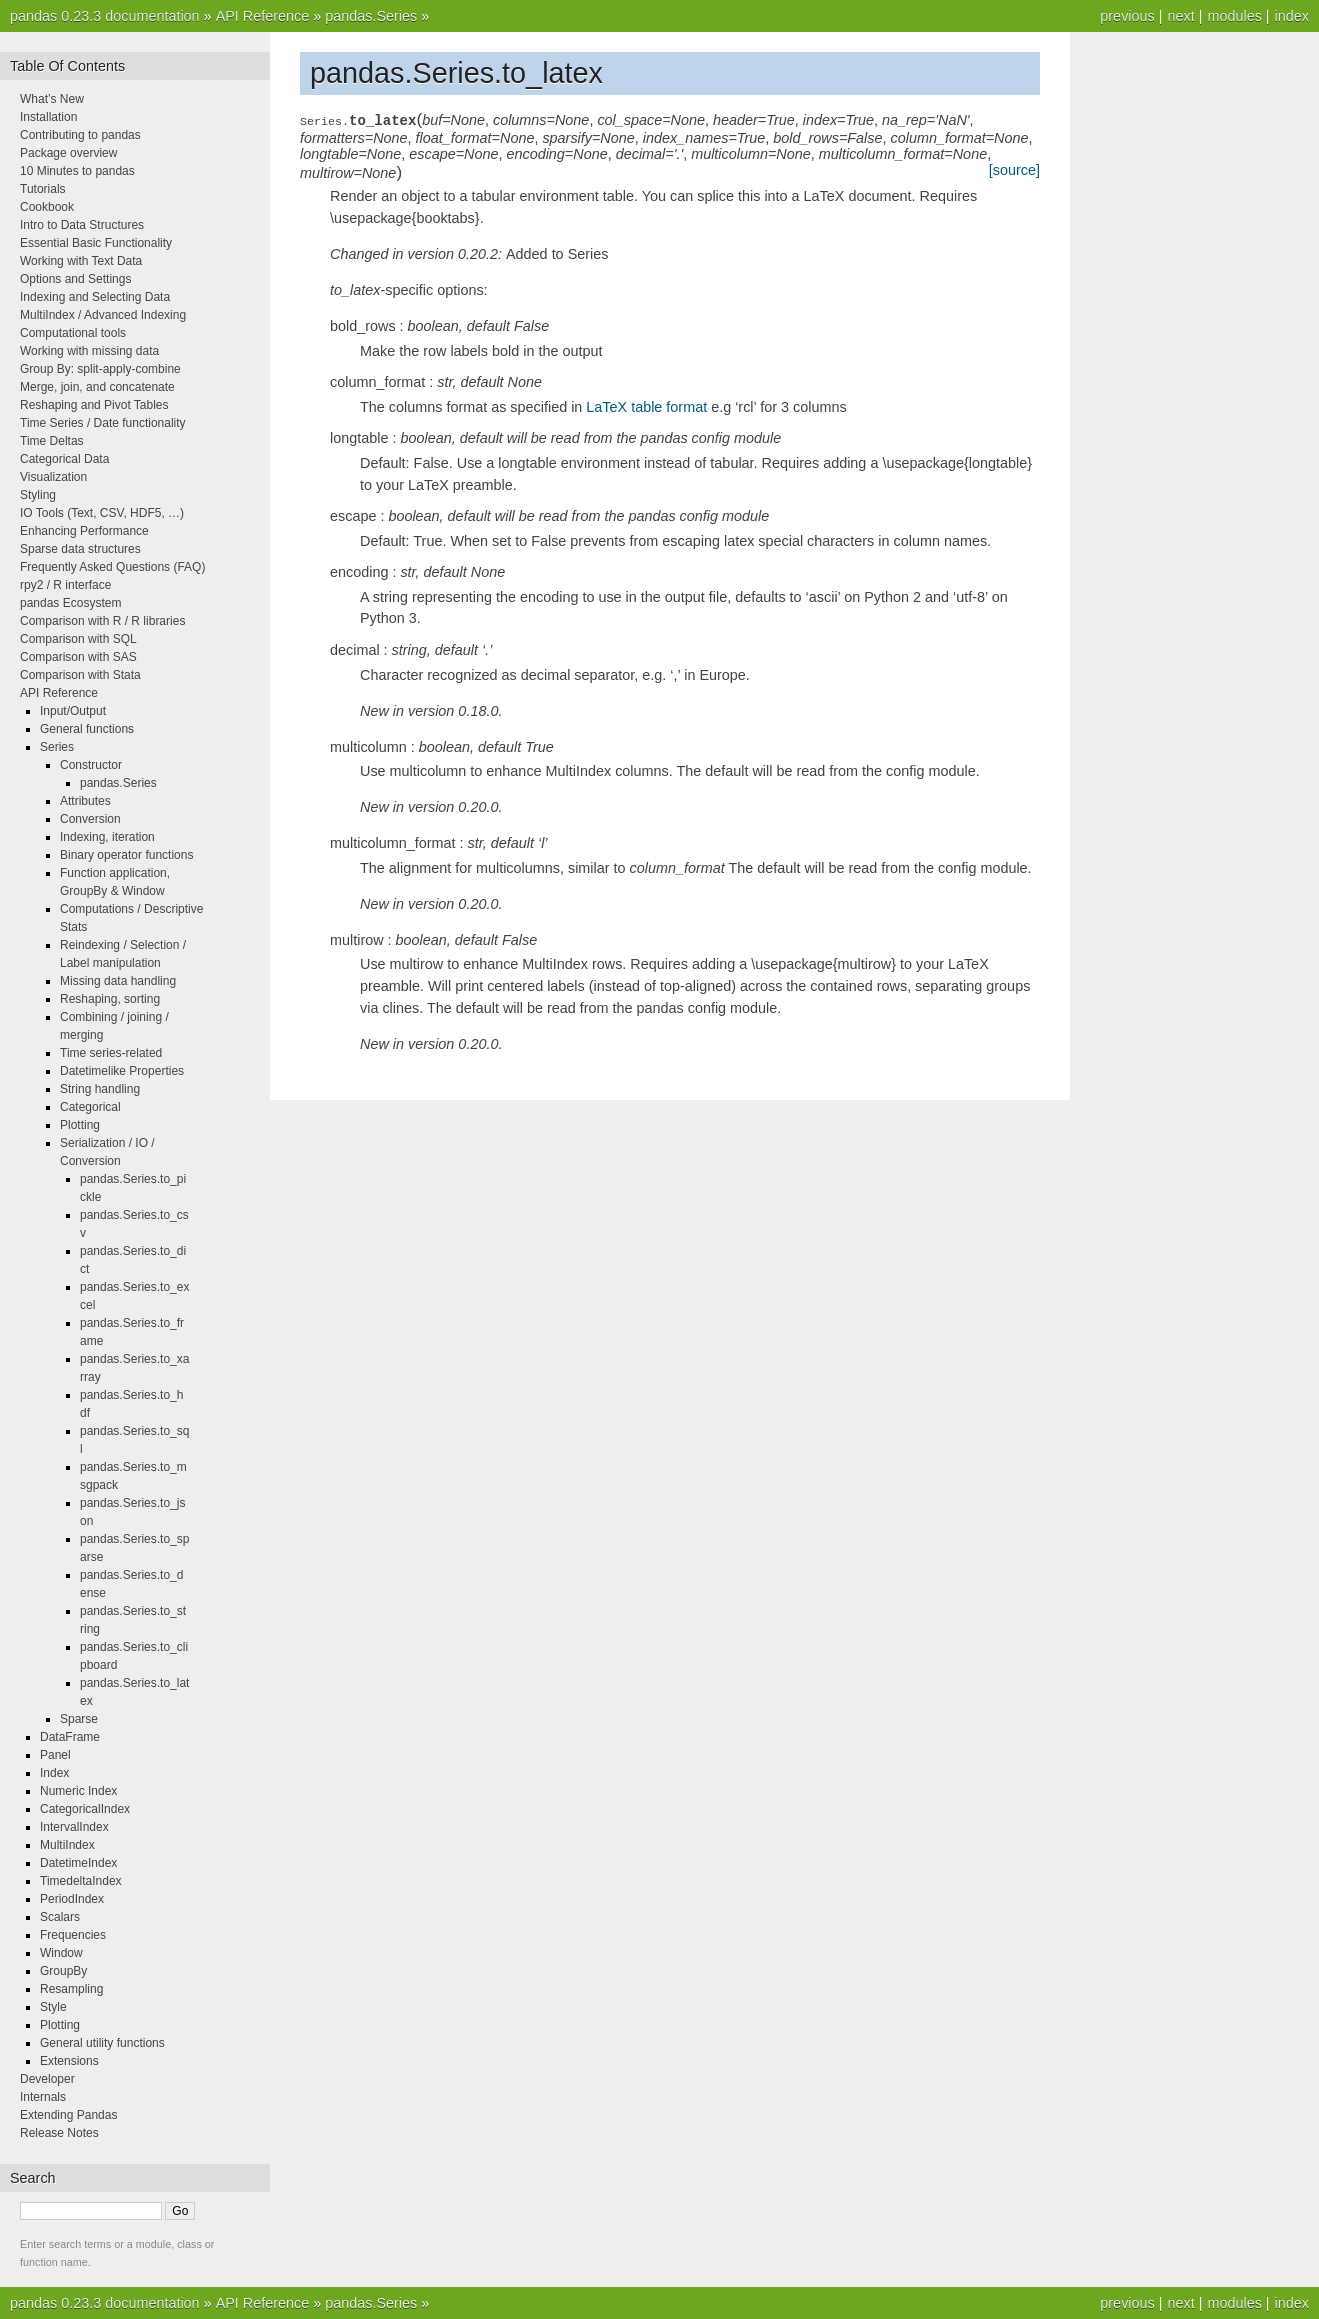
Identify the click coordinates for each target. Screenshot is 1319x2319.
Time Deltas (52, 441)
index (1292, 16)
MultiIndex (67, 1845)
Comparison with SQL (78, 639)
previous (1127, 16)
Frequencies (73, 1935)
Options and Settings (75, 279)
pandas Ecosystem (70, 603)
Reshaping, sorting (110, 999)
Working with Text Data (81, 261)
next (1180, 16)
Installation (48, 117)
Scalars (60, 1917)
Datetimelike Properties (122, 1071)
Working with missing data (89, 351)
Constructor (91, 765)
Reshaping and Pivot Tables (94, 405)
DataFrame (70, 1737)
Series (57, 747)
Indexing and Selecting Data (95, 297)
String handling (100, 1089)
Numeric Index (78, 1791)
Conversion (90, 819)
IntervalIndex (74, 1827)
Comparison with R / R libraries (102, 621)
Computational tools (73, 333)
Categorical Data (64, 459)
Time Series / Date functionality (103, 423)
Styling (38, 495)
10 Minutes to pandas (77, 171)
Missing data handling (118, 981)
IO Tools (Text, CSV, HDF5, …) (102, 513)
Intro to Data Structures (82, 225)
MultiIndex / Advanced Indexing (103, 315)
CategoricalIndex (85, 1809)
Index (54, 1773)
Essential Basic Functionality (96, 243)
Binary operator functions (126, 855)
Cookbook (47, 207)
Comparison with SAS (78, 657)
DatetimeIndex (78, 1863)
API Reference (263, 16)
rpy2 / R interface (65, 585)
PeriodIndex (72, 1899)
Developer (47, 2079)
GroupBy (63, 1971)
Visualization (53, 477)
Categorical (90, 1107)
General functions (87, 729)
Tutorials (43, 189)
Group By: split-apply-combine (100, 369)
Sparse (79, 1719)
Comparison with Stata (80, 675)
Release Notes (59, 2133)
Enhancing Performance (84, 531)
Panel (55, 1755)
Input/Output (73, 711)
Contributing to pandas (80, 135)
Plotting (80, 1125)
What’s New (52, 99)
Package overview (68, 153)
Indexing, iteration (107, 837)
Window (61, 1953)
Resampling (71, 1989)
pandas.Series (371, 16)
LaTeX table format (646, 407)
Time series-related (111, 1053)
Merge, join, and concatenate (97, 387)
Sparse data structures (80, 549)
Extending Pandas (68, 2115)
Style (53, 2007)
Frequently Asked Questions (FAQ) (112, 567)
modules (1234, 16)
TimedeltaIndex (81, 1881)
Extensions (69, 2061)
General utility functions (102, 2043)
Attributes (85, 801)
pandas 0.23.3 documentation (105, 16)
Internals (43, 2097)
